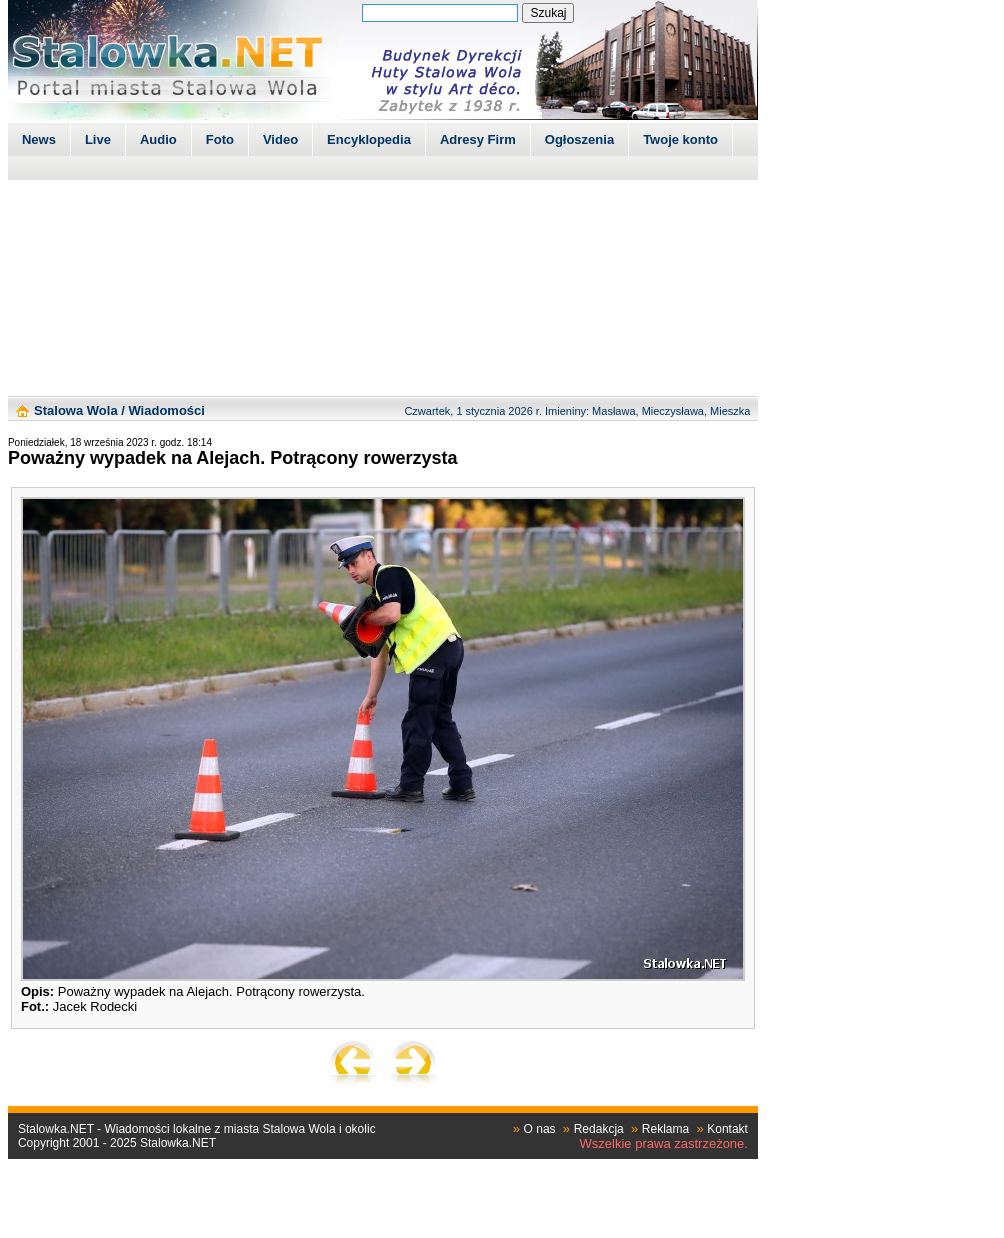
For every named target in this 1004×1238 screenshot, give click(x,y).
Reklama (665, 1129)
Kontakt (727, 1129)
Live (98, 139)
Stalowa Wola (76, 410)
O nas (540, 1129)
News (39, 139)
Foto (220, 139)
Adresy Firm (478, 139)
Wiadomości (166, 410)
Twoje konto (680, 139)
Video (280, 139)
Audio (158, 139)
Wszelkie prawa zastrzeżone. (664, 1143)
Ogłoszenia (579, 139)
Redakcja (599, 1129)
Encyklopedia (369, 139)
